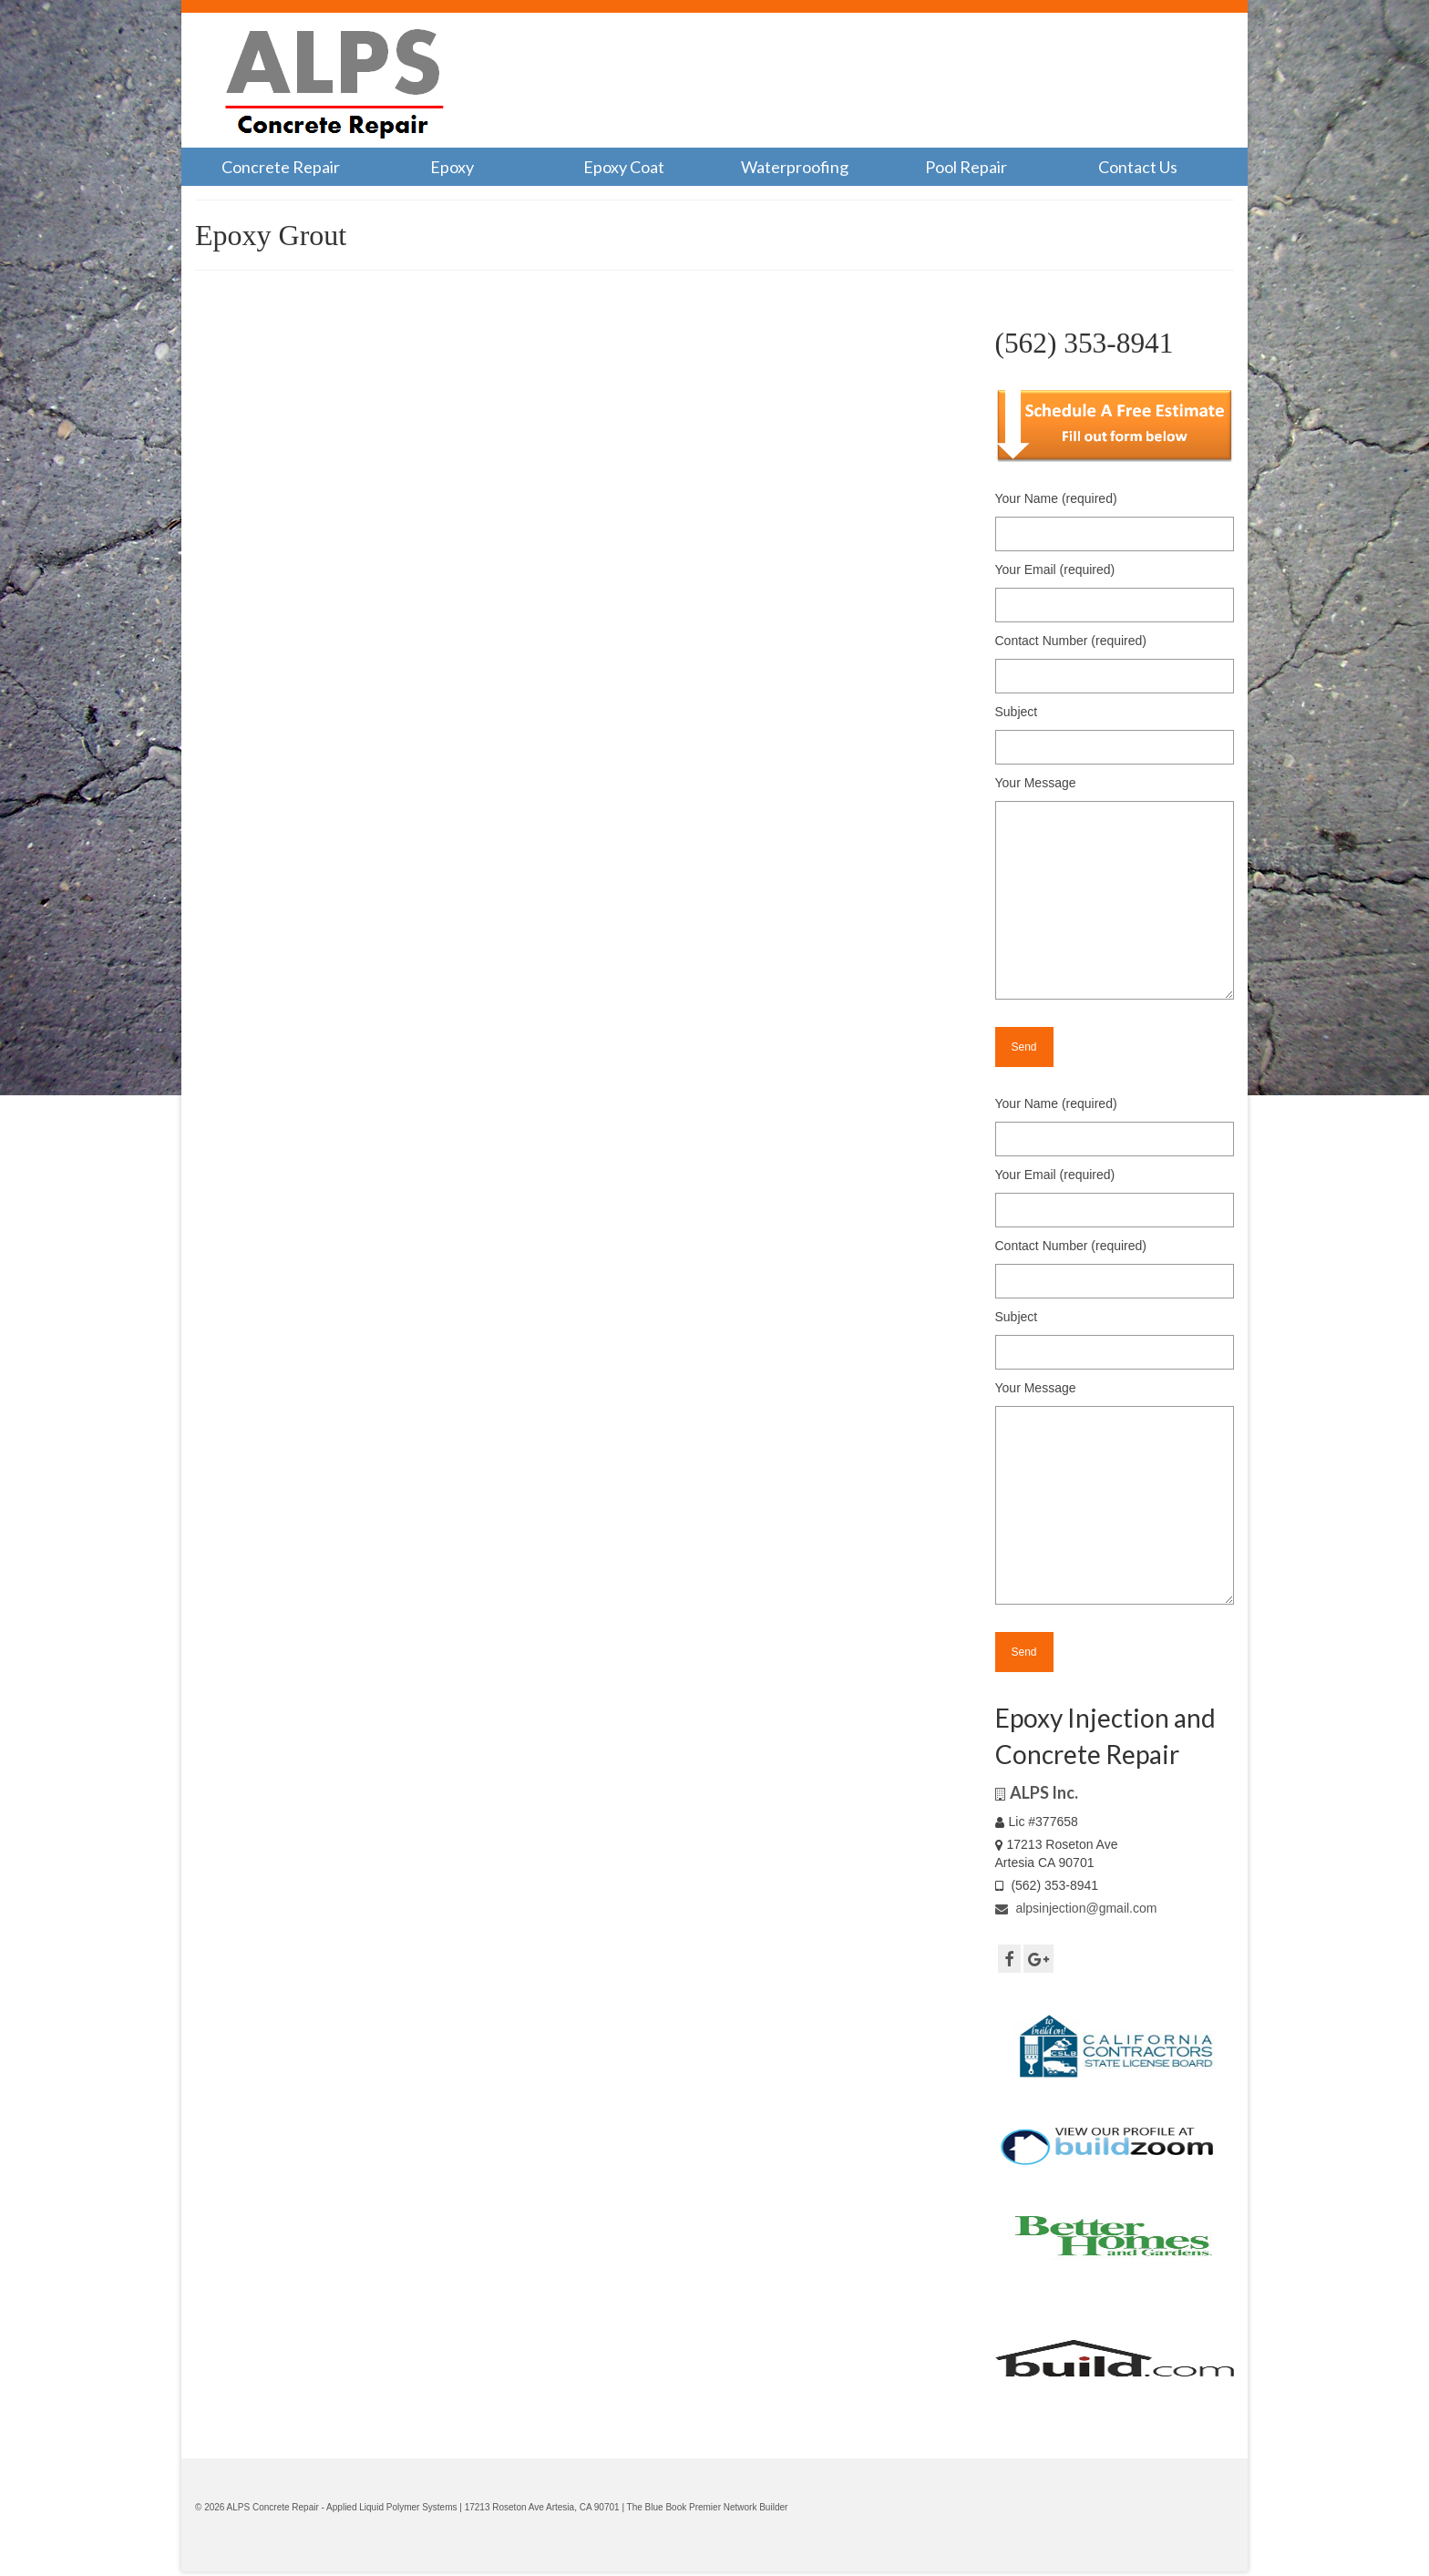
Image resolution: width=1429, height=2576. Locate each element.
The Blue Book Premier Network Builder (707, 2507)
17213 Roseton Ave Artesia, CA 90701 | (546, 2507)
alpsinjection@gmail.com (1076, 1908)
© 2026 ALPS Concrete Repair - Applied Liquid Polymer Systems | (330, 2507)
